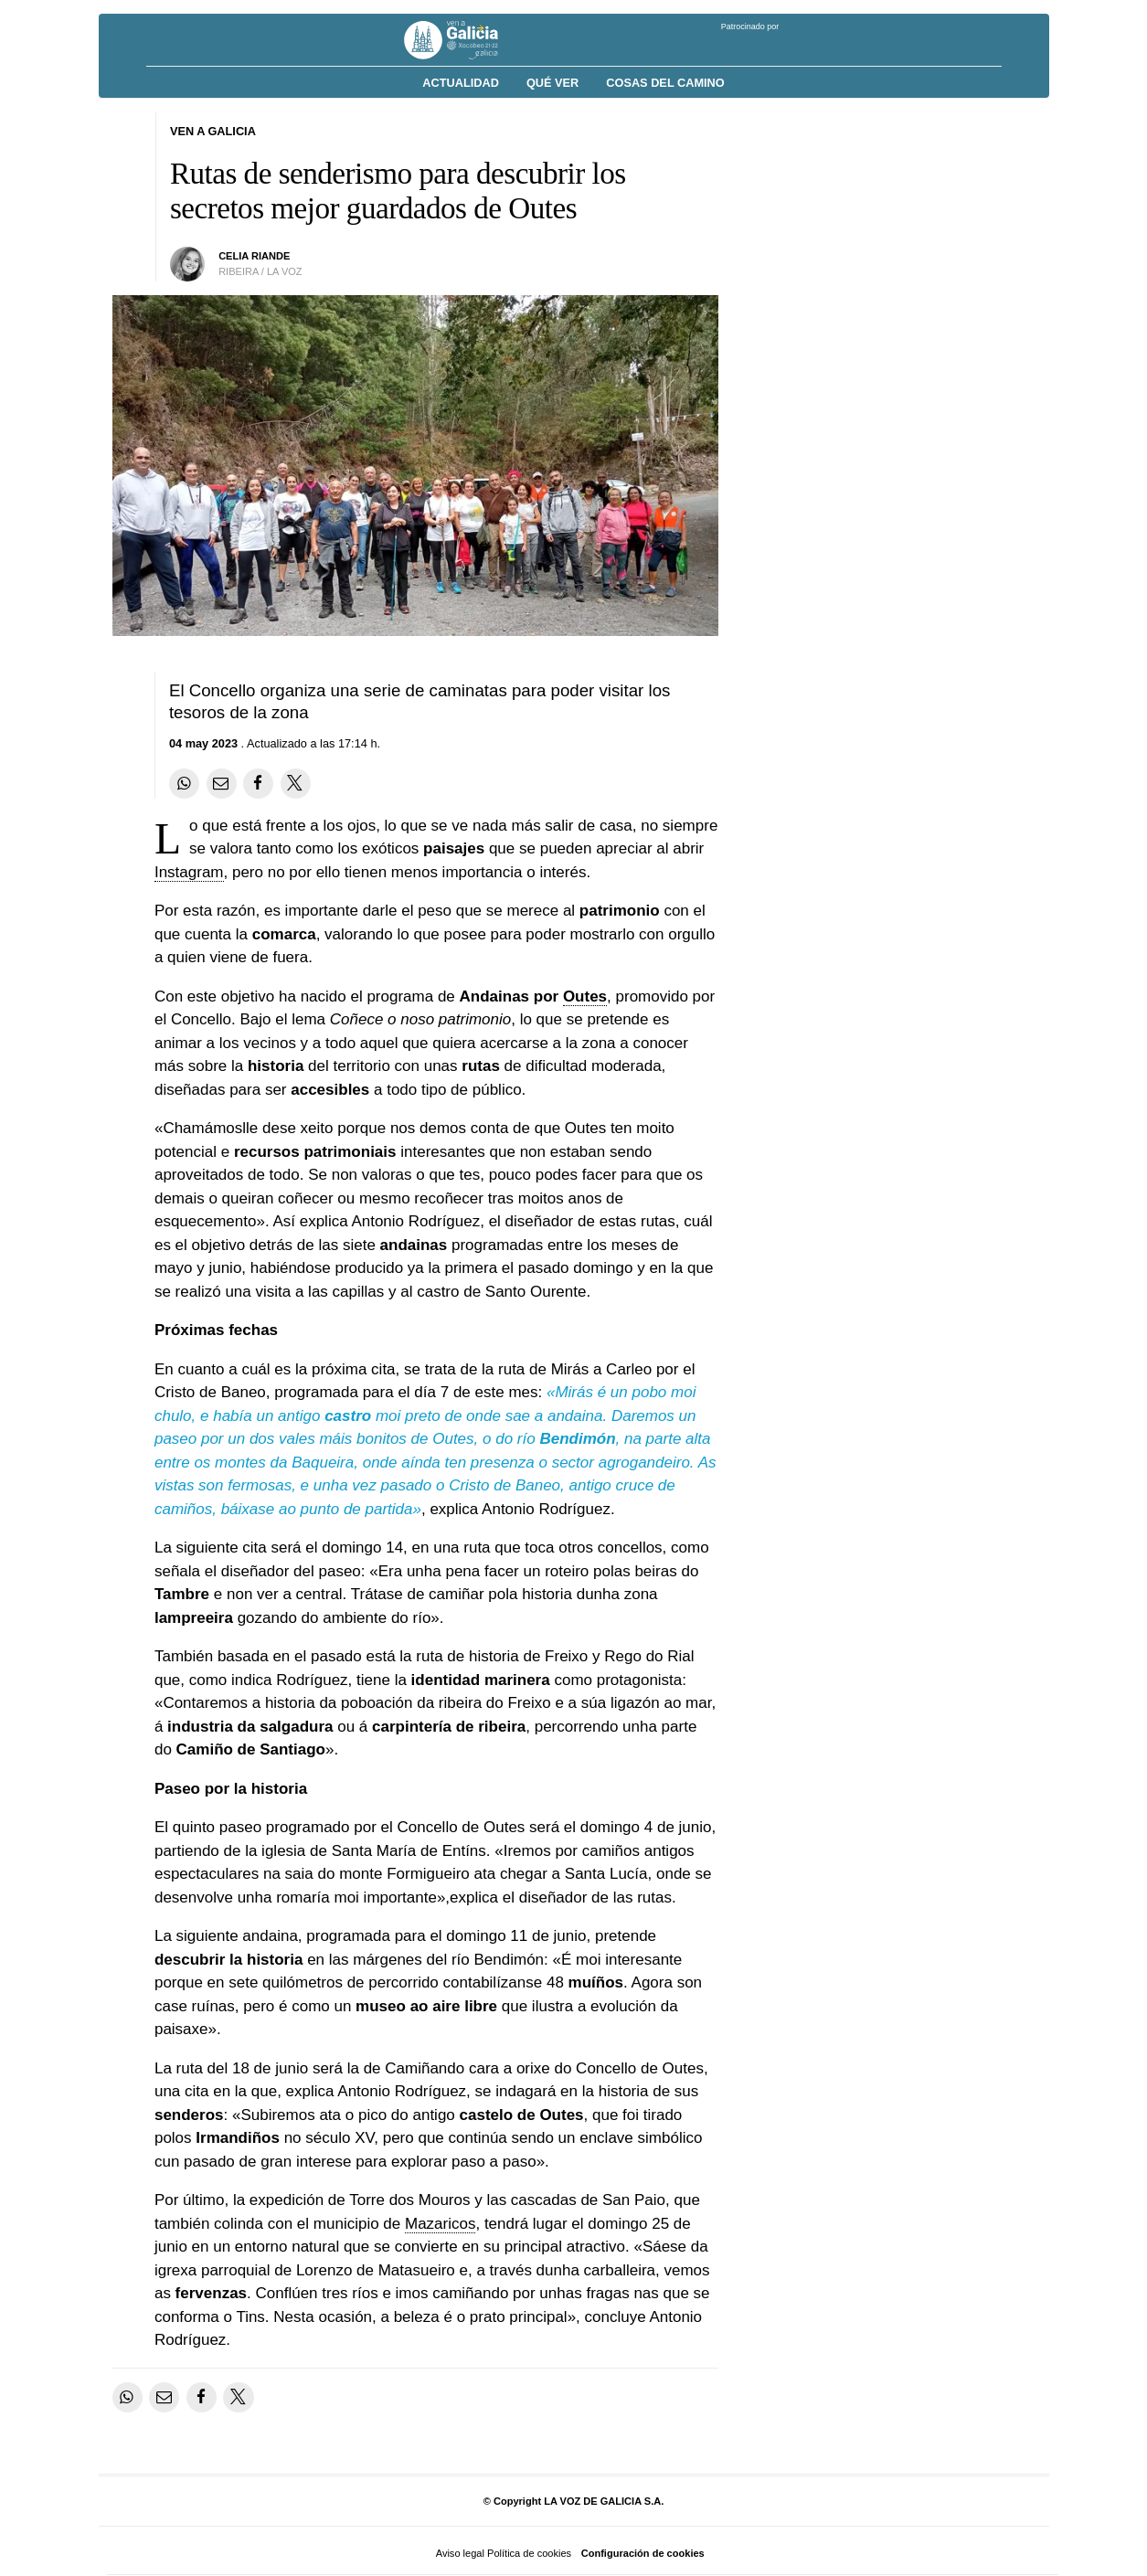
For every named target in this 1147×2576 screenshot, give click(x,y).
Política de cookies (529, 2553)
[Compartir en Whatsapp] (184, 784)
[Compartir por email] (222, 784)
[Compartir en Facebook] (258, 784)
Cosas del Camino (665, 83)
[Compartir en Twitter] (296, 784)
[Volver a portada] (465, 40)
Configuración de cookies (643, 2553)
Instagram (189, 872)
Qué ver (552, 83)
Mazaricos (440, 2223)
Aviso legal (460, 2553)
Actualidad (460, 83)
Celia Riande (254, 255)
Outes (585, 996)
